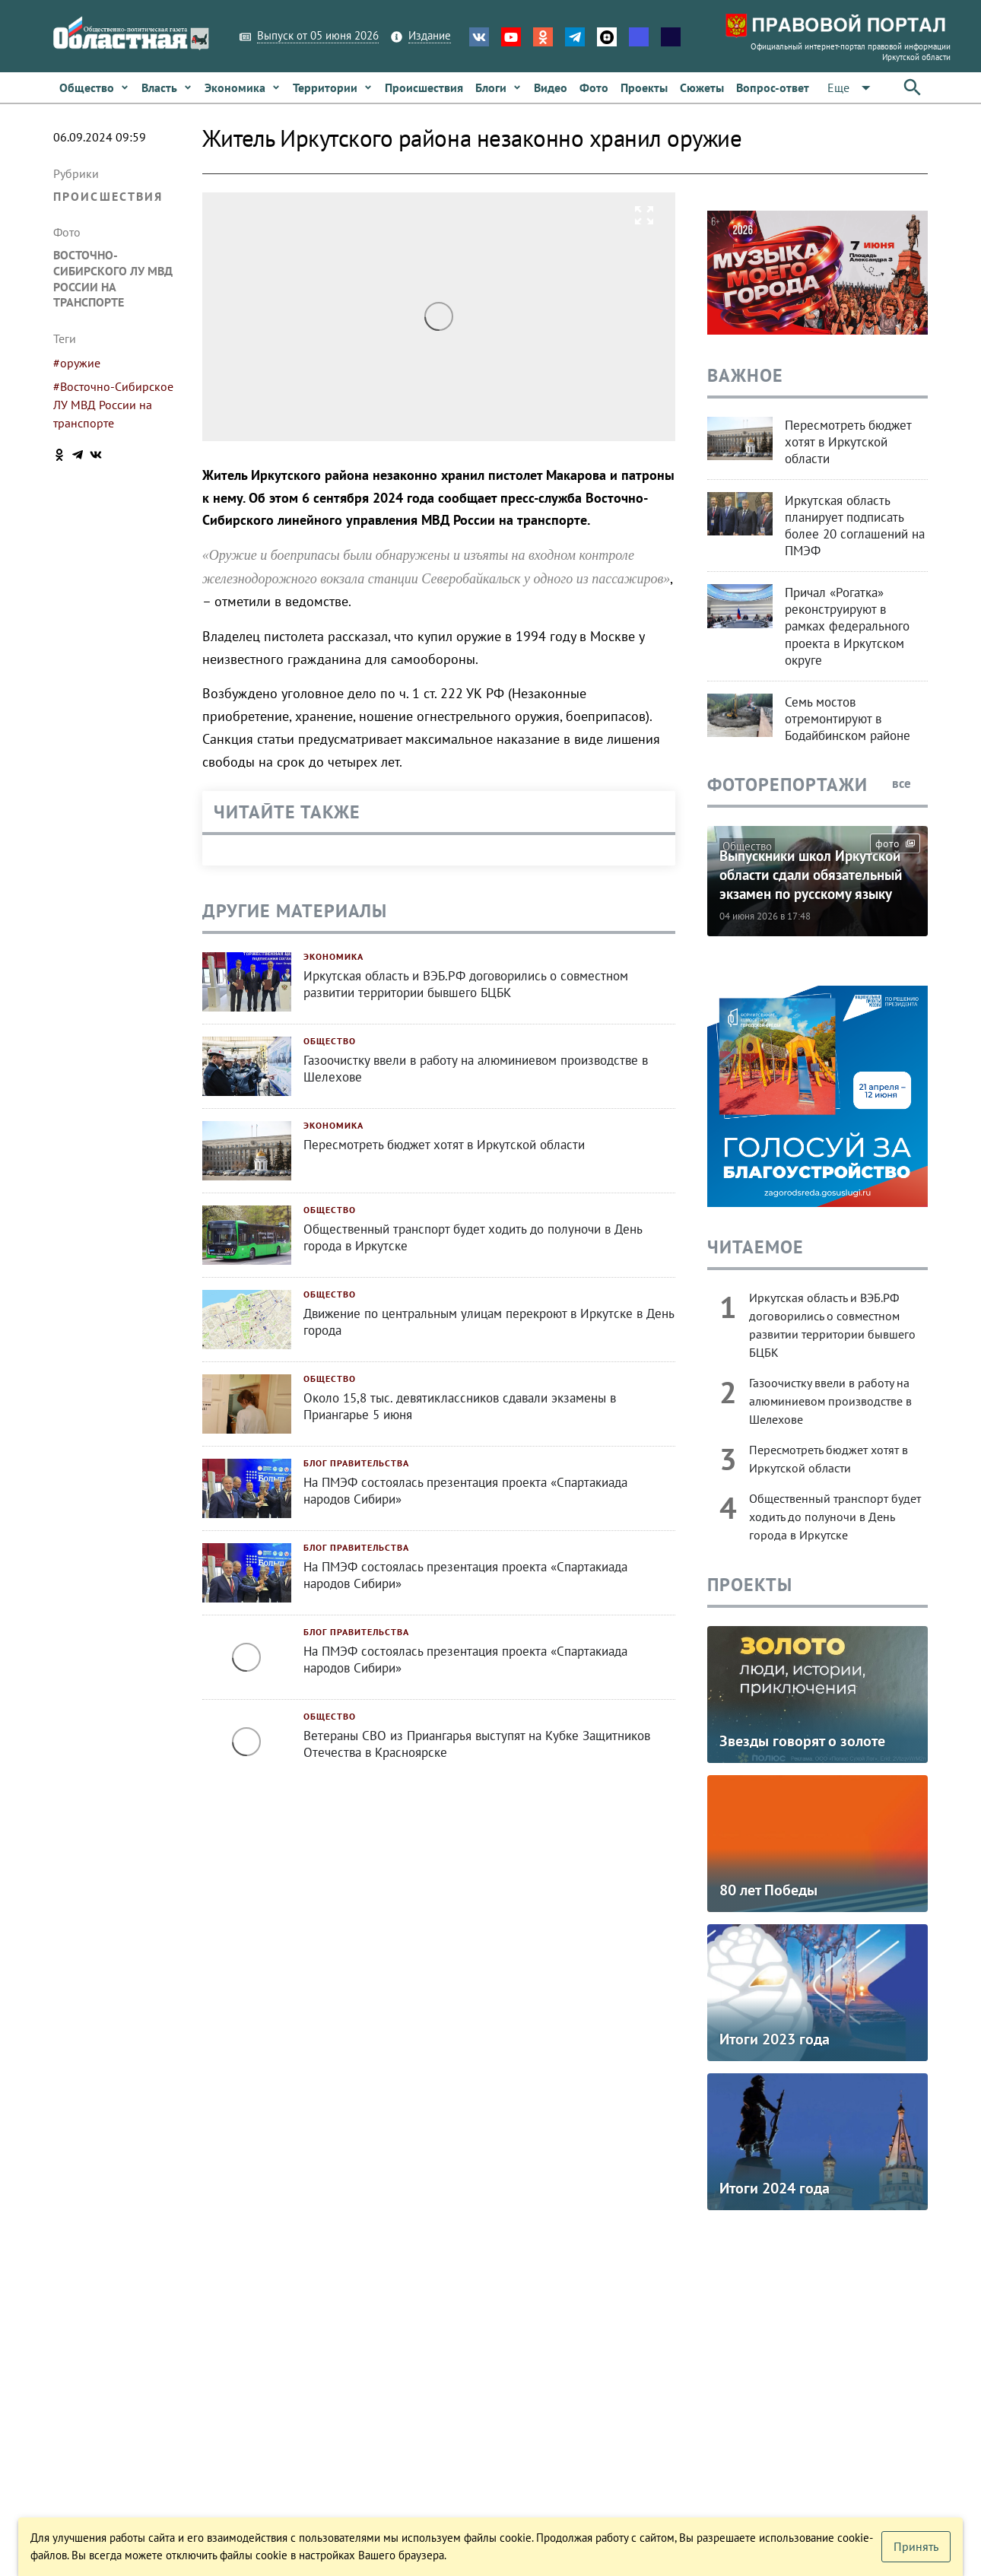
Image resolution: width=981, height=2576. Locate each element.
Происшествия (108, 196)
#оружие (76, 362)
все (910, 783)
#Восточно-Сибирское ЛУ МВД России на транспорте (113, 404)
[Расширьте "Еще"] (851, 88)
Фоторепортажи (787, 784)
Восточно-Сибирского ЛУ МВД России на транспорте (113, 278)
